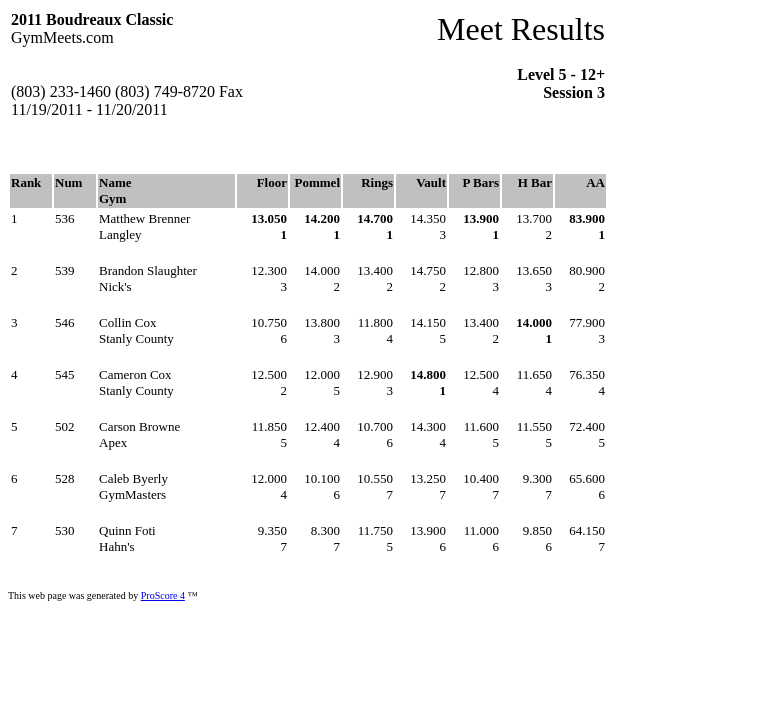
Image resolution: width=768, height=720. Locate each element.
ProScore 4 (163, 595)
